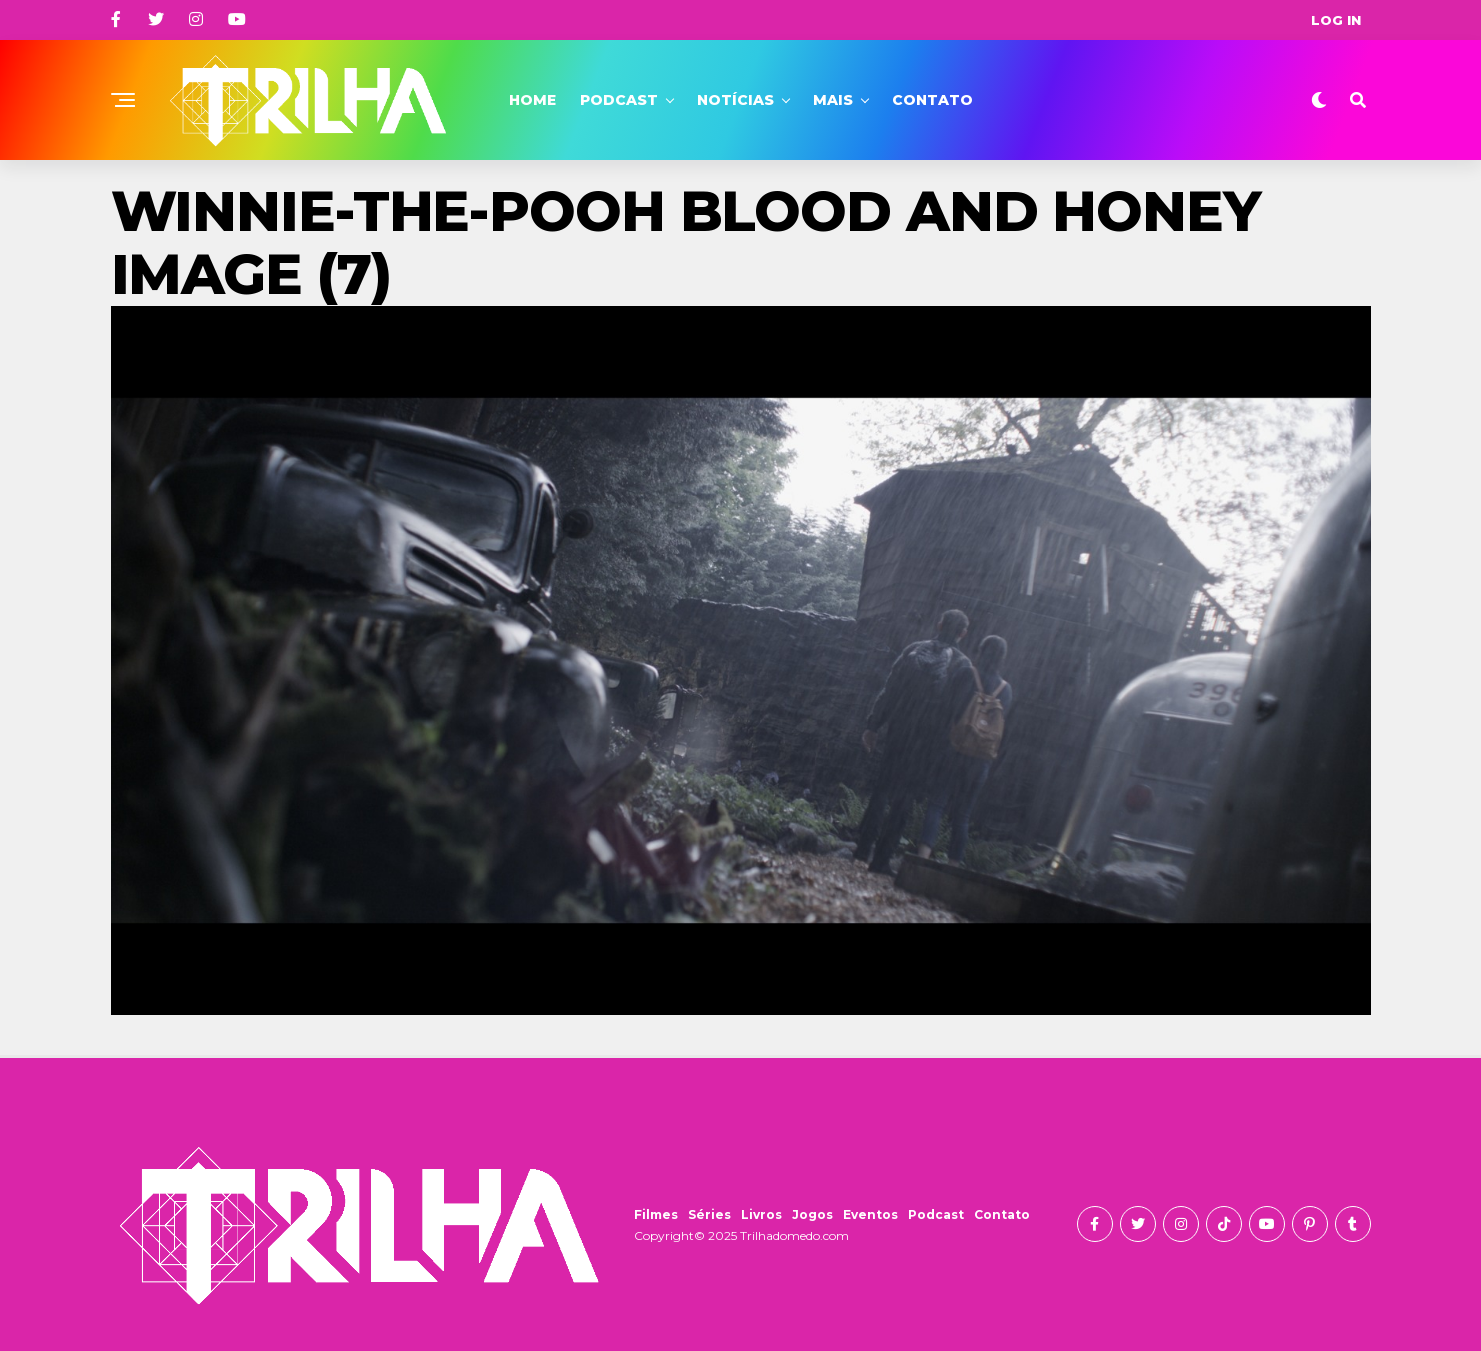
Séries (709, 1214)
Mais (833, 100)
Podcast (619, 100)
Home (532, 100)
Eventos (870, 1214)
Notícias (735, 100)
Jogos (812, 1214)
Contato (932, 100)
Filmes (656, 1214)
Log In (1336, 20)
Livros (761, 1214)
